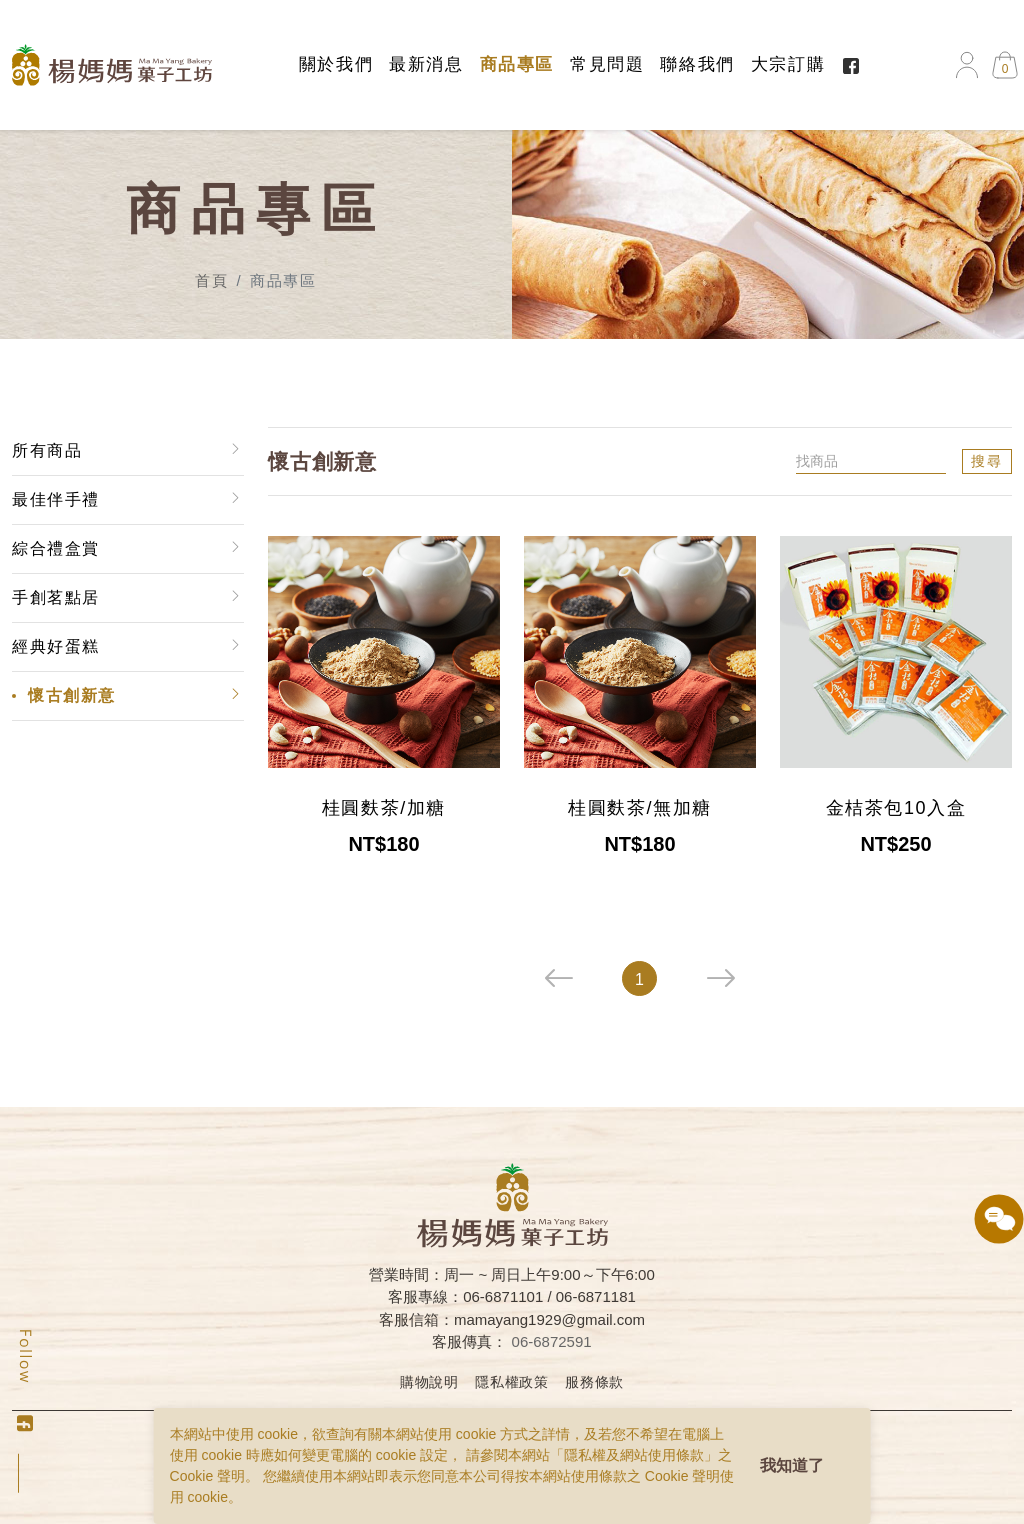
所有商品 (47, 450)
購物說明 (429, 1382)
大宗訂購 (788, 64)
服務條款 (594, 1382)
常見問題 (607, 64)
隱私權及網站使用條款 (634, 1455)
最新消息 (426, 64)
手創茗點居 (56, 597)
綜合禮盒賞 (56, 548)
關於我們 (336, 64)
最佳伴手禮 (56, 499)
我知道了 (792, 1465)
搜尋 (987, 461)
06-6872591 (552, 1341)
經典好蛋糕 (56, 646)
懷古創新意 (72, 695)
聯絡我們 (697, 64)
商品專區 (517, 64)
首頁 (211, 280)
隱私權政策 (512, 1382)
